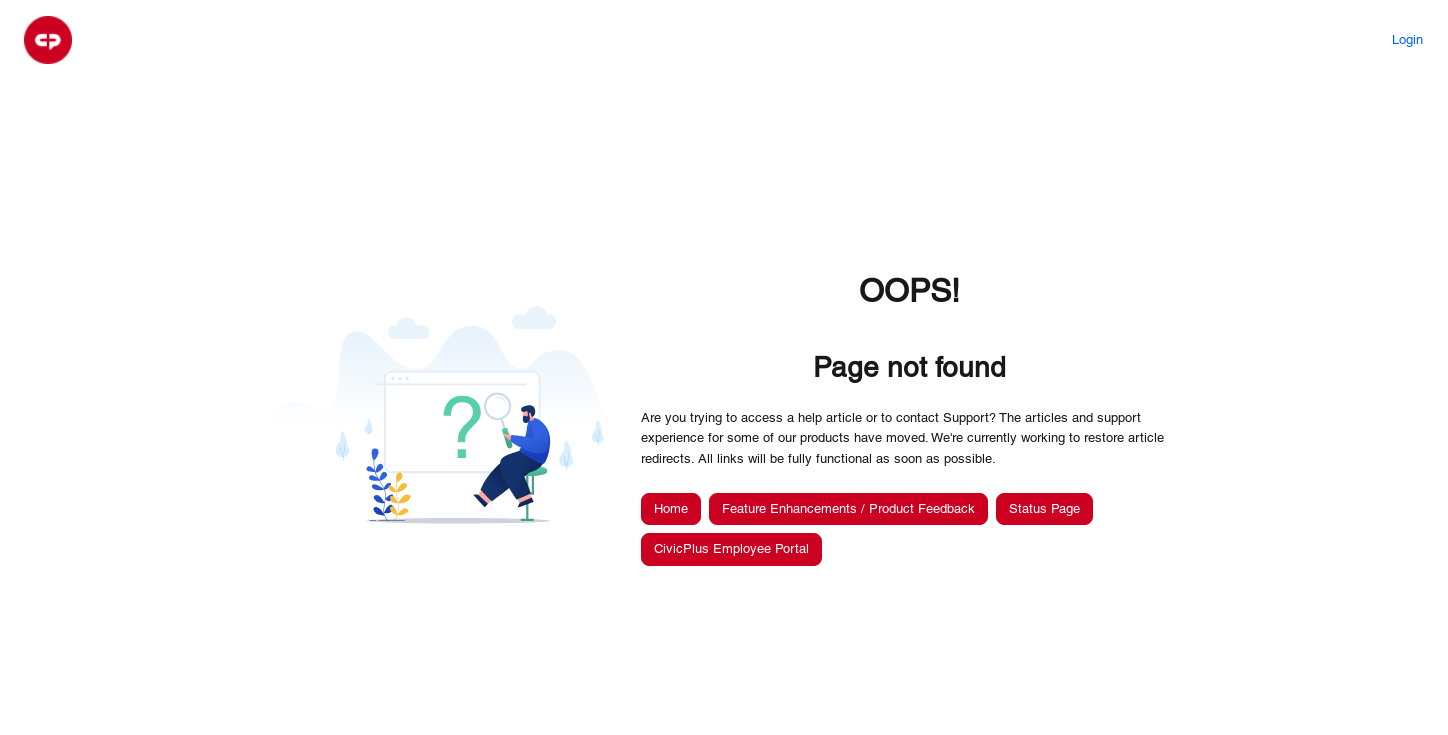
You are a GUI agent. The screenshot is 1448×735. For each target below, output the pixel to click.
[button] (48, 40)
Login (1407, 39)
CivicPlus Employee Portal (731, 548)
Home (671, 508)
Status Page (1044, 508)
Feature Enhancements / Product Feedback (848, 508)
